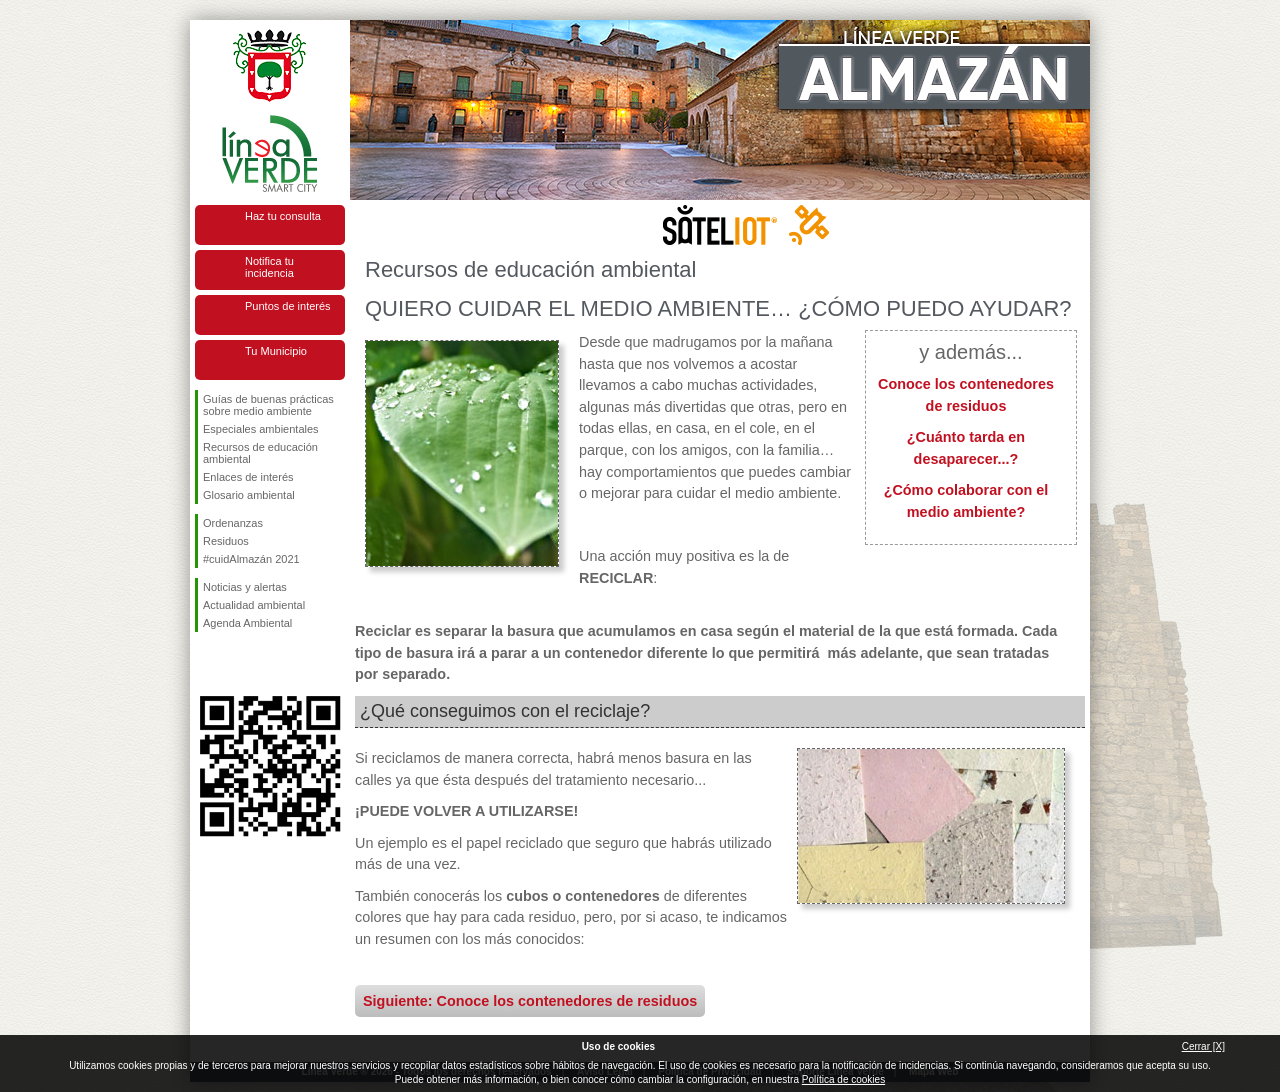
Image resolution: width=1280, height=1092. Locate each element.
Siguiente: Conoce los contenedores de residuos (530, 1001)
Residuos (226, 541)
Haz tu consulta (283, 216)
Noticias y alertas (245, 587)
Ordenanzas (233, 523)
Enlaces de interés (248, 477)
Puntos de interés (288, 306)
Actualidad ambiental (254, 605)
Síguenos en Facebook (207, 664)
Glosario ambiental (249, 495)
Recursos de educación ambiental (260, 453)
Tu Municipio (276, 351)
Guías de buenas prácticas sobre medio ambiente (268, 405)
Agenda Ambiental (247, 623)
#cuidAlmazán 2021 (251, 559)
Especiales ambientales (261, 429)
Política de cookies (843, 1079)
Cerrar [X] (1203, 1046)
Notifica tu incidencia (269, 267)
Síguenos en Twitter (240, 664)
